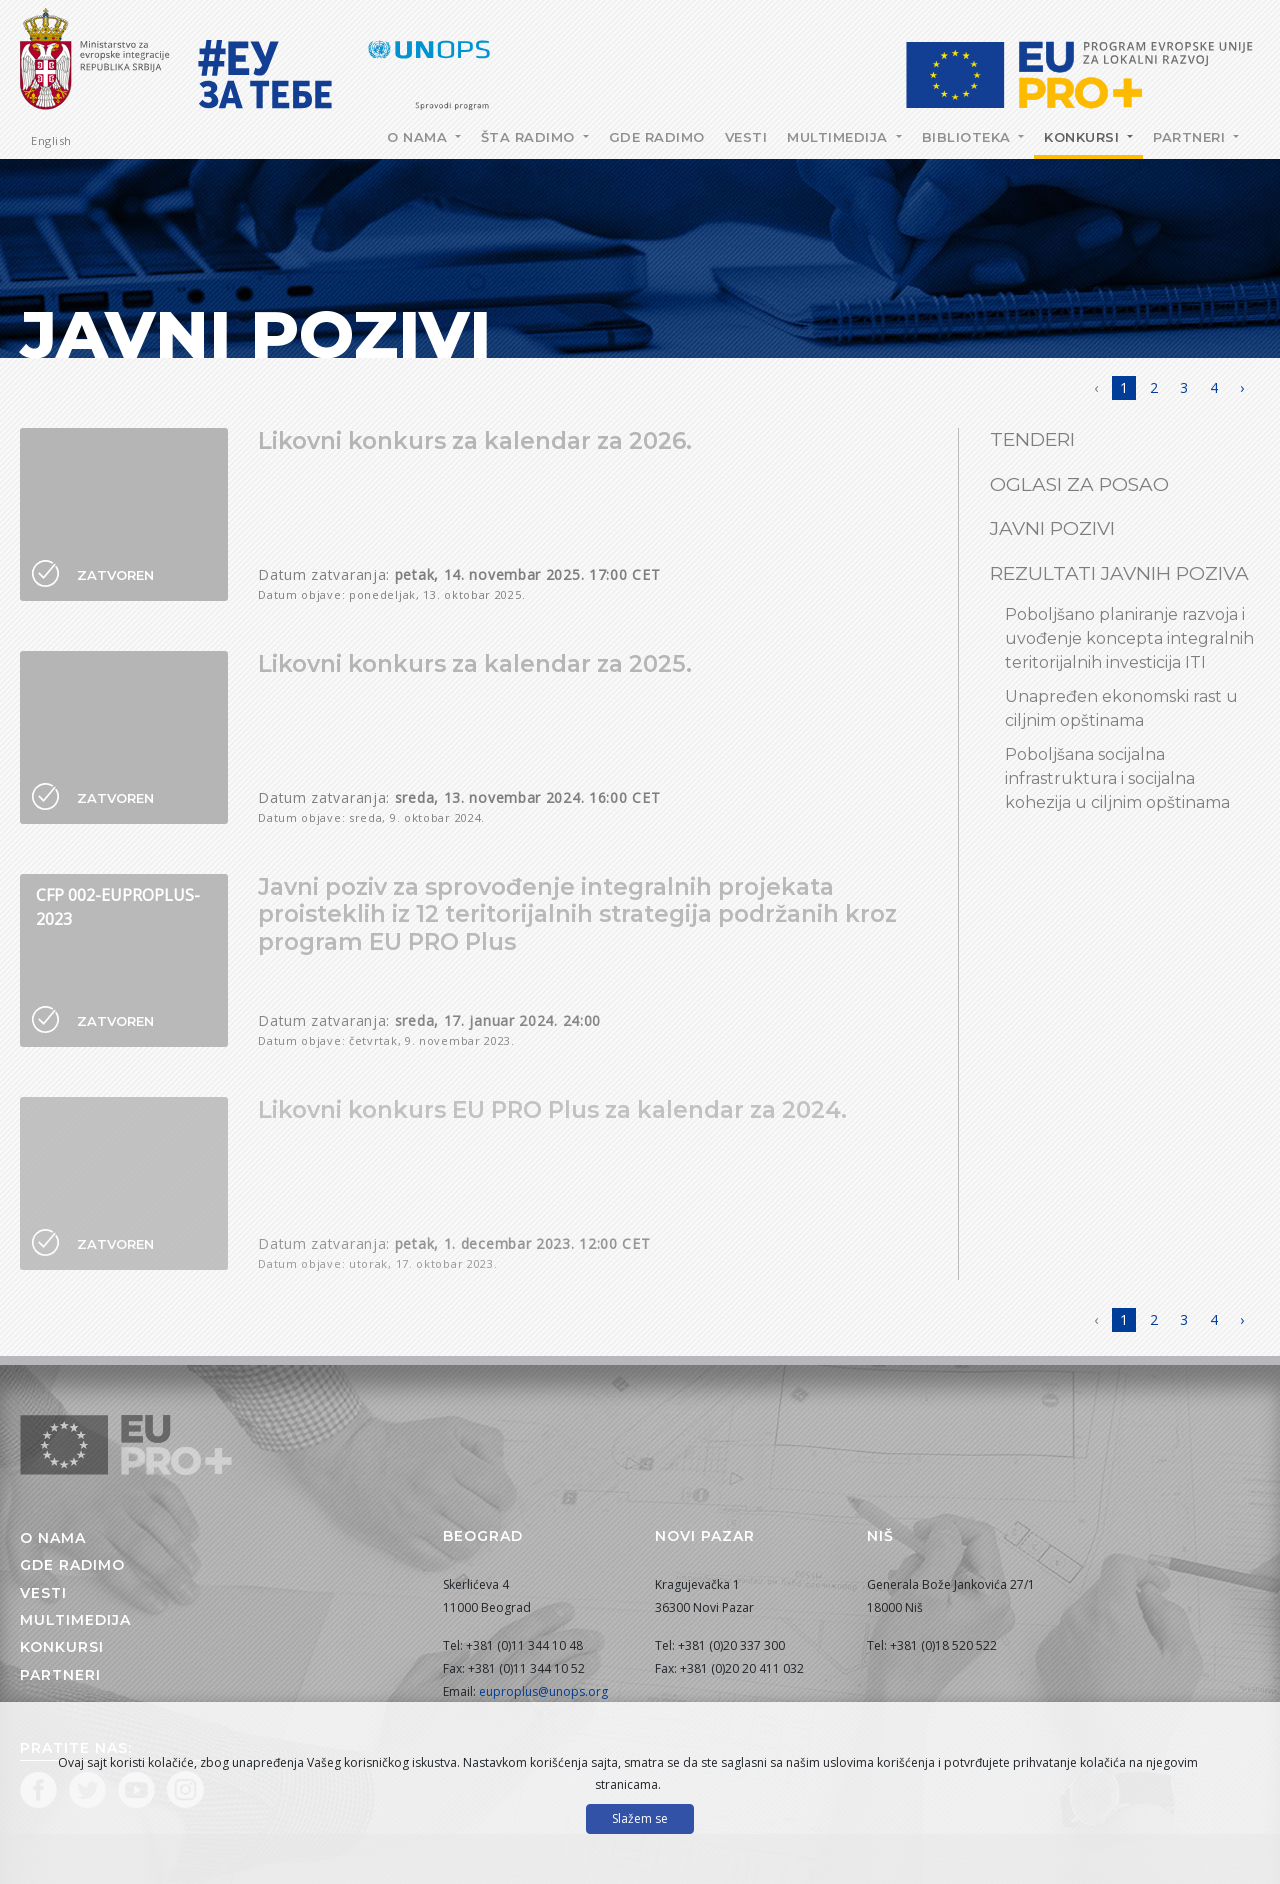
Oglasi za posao (1079, 484)
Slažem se (640, 1818)
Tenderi (1032, 439)
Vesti (746, 137)
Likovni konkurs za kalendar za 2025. (475, 664)
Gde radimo (657, 137)
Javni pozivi (1052, 528)
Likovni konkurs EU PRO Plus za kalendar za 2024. (552, 1110)
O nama (419, 137)
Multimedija (839, 137)
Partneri (1191, 137)
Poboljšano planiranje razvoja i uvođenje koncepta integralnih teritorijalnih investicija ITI (1129, 638)
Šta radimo (530, 137)
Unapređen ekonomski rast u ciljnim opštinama (1121, 708)
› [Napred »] (1242, 387)
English (51, 140)
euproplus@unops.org (543, 1691)
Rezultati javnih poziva (1119, 573)
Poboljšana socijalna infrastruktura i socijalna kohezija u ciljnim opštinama (1117, 778)
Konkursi (1084, 137)
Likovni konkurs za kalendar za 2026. (475, 441)
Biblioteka (969, 137)
